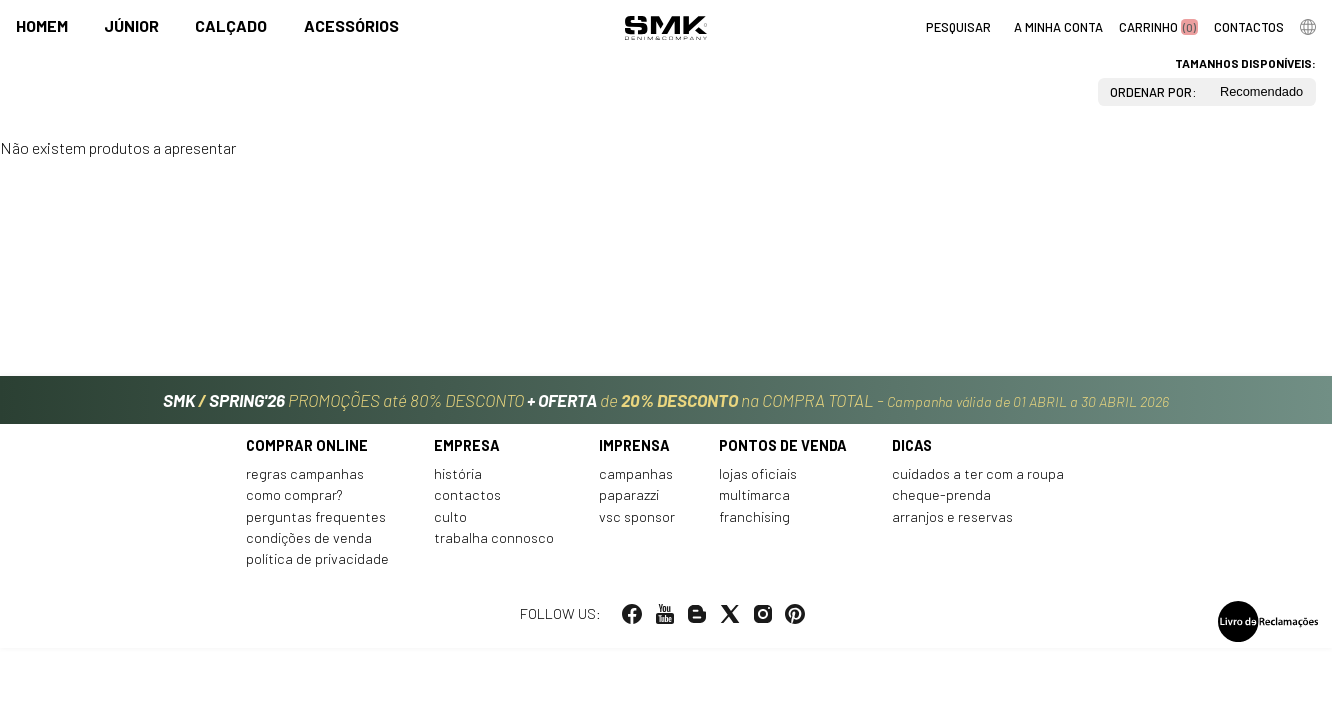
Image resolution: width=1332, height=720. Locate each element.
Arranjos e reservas (952, 525)
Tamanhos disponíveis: (1245, 63)
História (458, 483)
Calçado (231, 26)
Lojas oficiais (758, 483)
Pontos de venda (783, 454)
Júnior (131, 26)
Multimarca (754, 504)
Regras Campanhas (305, 483)
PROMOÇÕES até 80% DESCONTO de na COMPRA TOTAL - (666, 401)
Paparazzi (629, 504)
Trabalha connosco (494, 547)
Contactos (467, 504)
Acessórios (351, 26)
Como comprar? (294, 504)
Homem (42, 26)
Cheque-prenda (941, 504)
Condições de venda (309, 547)
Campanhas (636, 483)
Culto (450, 525)
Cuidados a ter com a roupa (978, 483)
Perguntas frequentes (316, 525)
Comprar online (307, 454)
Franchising (754, 525)
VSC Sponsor (637, 525)
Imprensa (634, 454)
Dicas (912, 454)
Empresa (467, 454)
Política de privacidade (317, 568)
